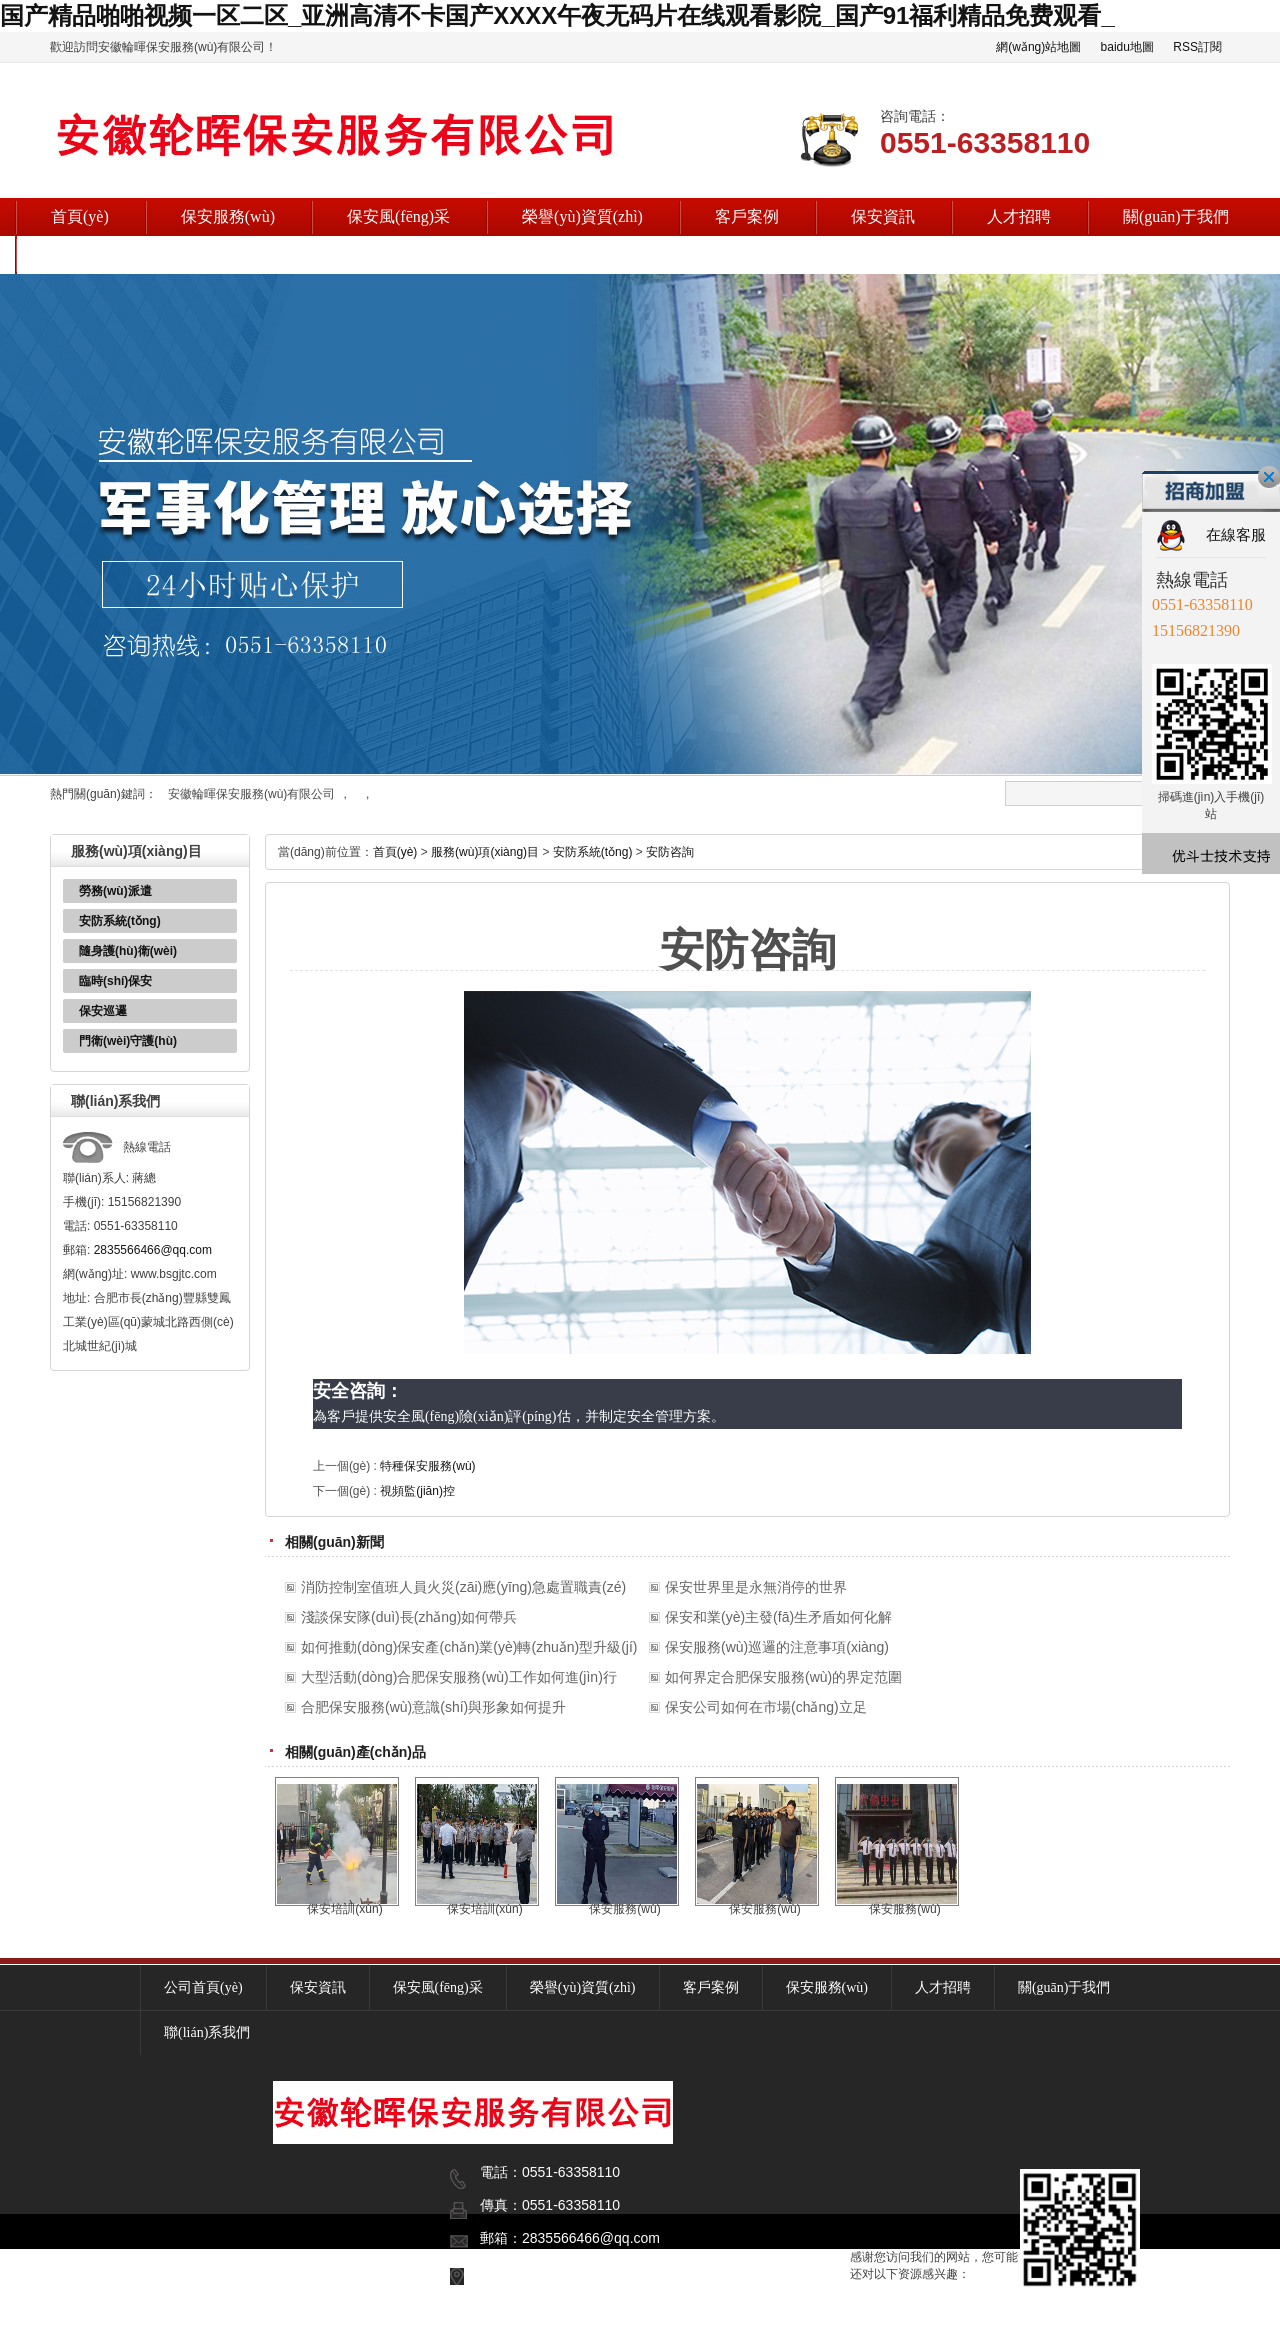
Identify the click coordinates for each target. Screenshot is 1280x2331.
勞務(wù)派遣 (115, 891)
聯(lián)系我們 (100, 254)
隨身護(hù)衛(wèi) (128, 951)
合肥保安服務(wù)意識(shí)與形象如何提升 (433, 1707)
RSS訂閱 (1197, 47)
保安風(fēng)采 (398, 216)
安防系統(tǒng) (120, 921)
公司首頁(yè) (203, 1987)
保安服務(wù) (228, 216)
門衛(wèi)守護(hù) (128, 1041)
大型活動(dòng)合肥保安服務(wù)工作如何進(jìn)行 (459, 1677)
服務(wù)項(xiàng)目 (485, 852)
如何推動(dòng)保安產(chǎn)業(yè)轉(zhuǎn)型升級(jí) (469, 1647)
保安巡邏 (103, 1011)
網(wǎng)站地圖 (1038, 47)
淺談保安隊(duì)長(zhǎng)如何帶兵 (409, 1617)
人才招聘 (1019, 216)
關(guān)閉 (1269, 477)
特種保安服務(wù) (427, 1466)
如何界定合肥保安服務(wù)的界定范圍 (783, 1677)
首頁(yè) (80, 216)
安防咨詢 (670, 852)
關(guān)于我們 (1176, 216)
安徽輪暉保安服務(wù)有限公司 (251, 794)
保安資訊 (883, 216)
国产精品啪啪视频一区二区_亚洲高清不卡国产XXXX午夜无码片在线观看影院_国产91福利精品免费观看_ (557, 15)
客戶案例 (747, 216)
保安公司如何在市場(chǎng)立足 (766, 1707)
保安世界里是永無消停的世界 (756, 1587)
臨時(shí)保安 (115, 981)
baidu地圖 (1127, 47)
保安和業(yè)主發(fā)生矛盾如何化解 (778, 1617)
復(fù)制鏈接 (261, 2313)
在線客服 (1236, 534)
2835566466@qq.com (153, 1250)
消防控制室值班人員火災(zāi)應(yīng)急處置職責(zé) (463, 1587)
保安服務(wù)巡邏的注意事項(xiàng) (777, 1647)
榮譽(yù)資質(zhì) (582, 216)
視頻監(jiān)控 (417, 1491)
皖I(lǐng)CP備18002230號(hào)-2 (698, 2313)
